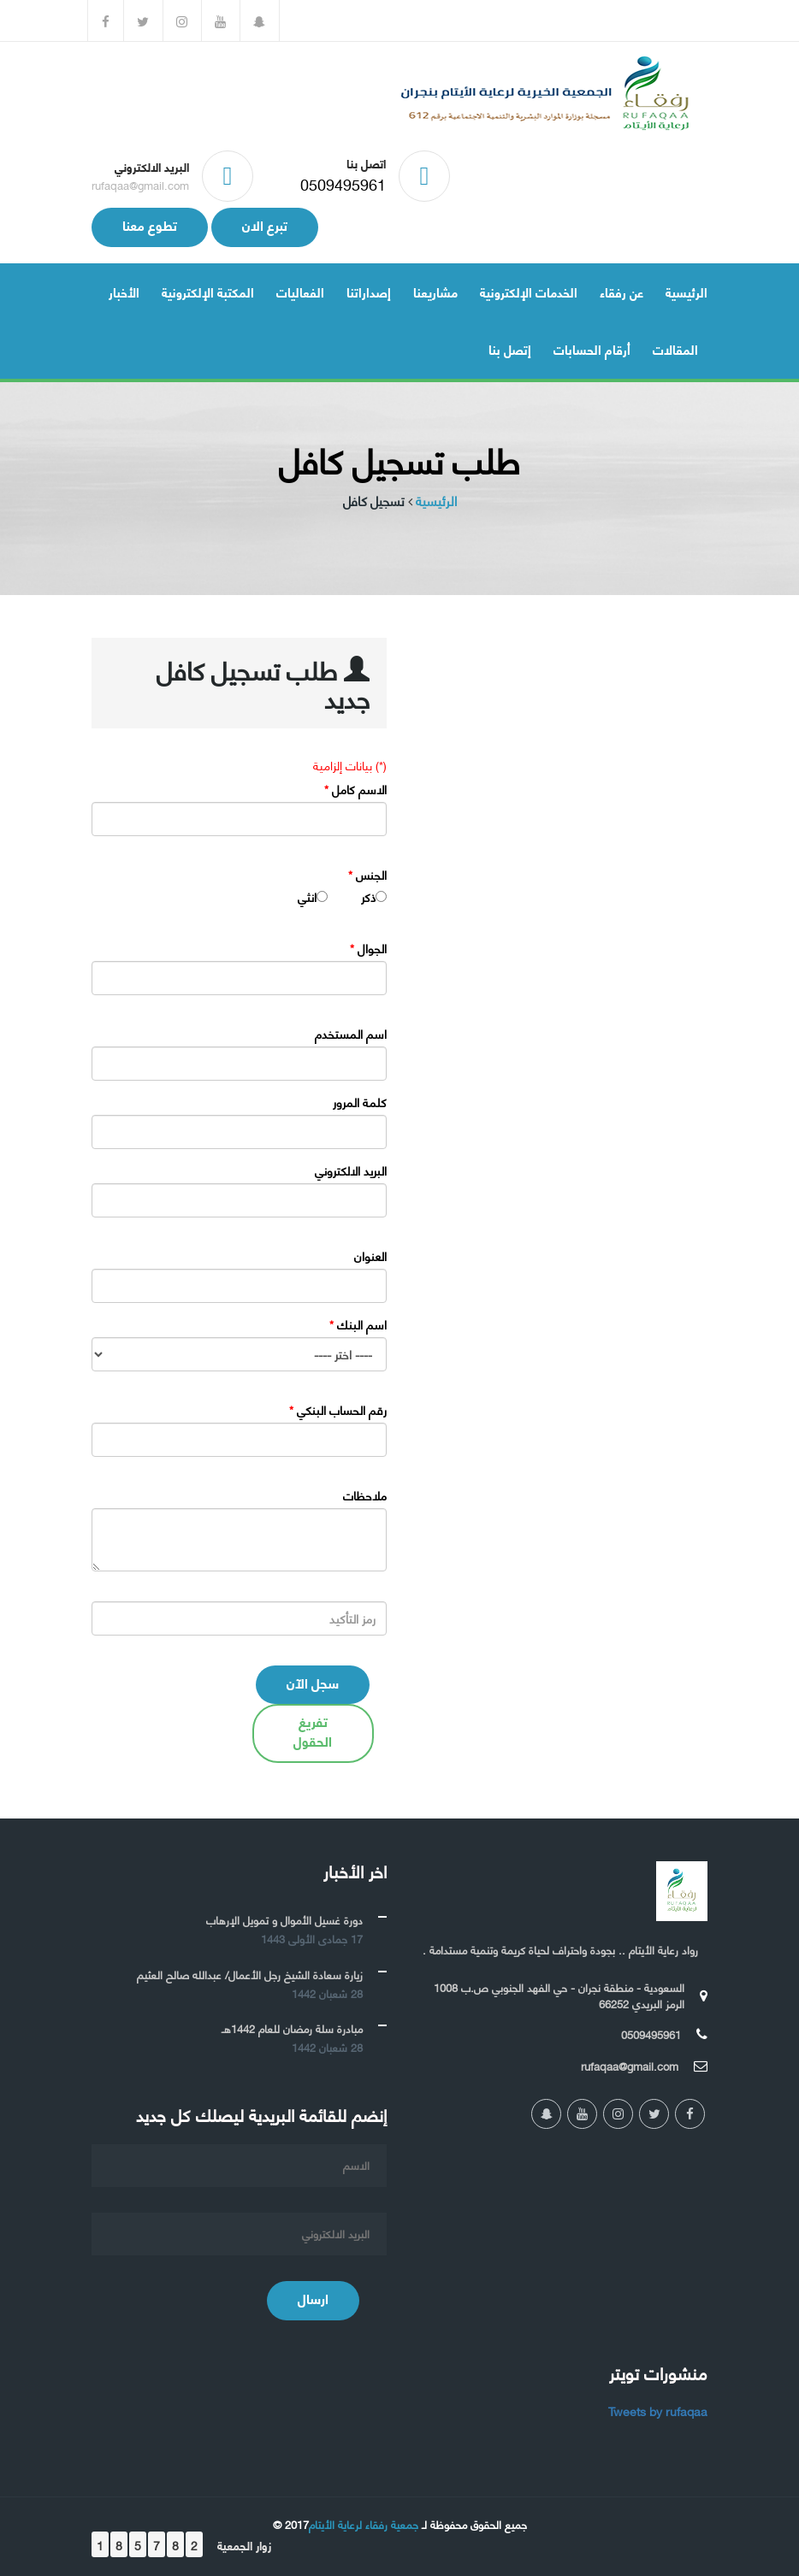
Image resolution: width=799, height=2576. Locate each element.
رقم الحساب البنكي (338, 1409)
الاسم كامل (355, 789)
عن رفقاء (621, 292)
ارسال (313, 2297)
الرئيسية (686, 292)
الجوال (368, 948)
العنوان (370, 1255)
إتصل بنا (509, 349)
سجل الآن (313, 1682)
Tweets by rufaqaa (657, 2410)
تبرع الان (264, 224)
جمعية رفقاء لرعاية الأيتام (363, 2524)
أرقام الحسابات (591, 349)
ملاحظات (365, 1495)
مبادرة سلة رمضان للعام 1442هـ (292, 2028)
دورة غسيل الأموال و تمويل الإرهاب (284, 1919)
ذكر (368, 896)
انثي (307, 896)
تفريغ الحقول (312, 1730)
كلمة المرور (360, 1102)
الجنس (367, 874)
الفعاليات (300, 292)
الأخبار (124, 292)
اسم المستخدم (351, 1033)
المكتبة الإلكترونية (208, 292)
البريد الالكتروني (351, 1170)
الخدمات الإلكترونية (528, 292)
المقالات (675, 349)
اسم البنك (358, 1324)
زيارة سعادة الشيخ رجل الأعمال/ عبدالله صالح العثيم (250, 1974)
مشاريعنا (435, 292)
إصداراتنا (368, 292)
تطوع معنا (149, 224)
